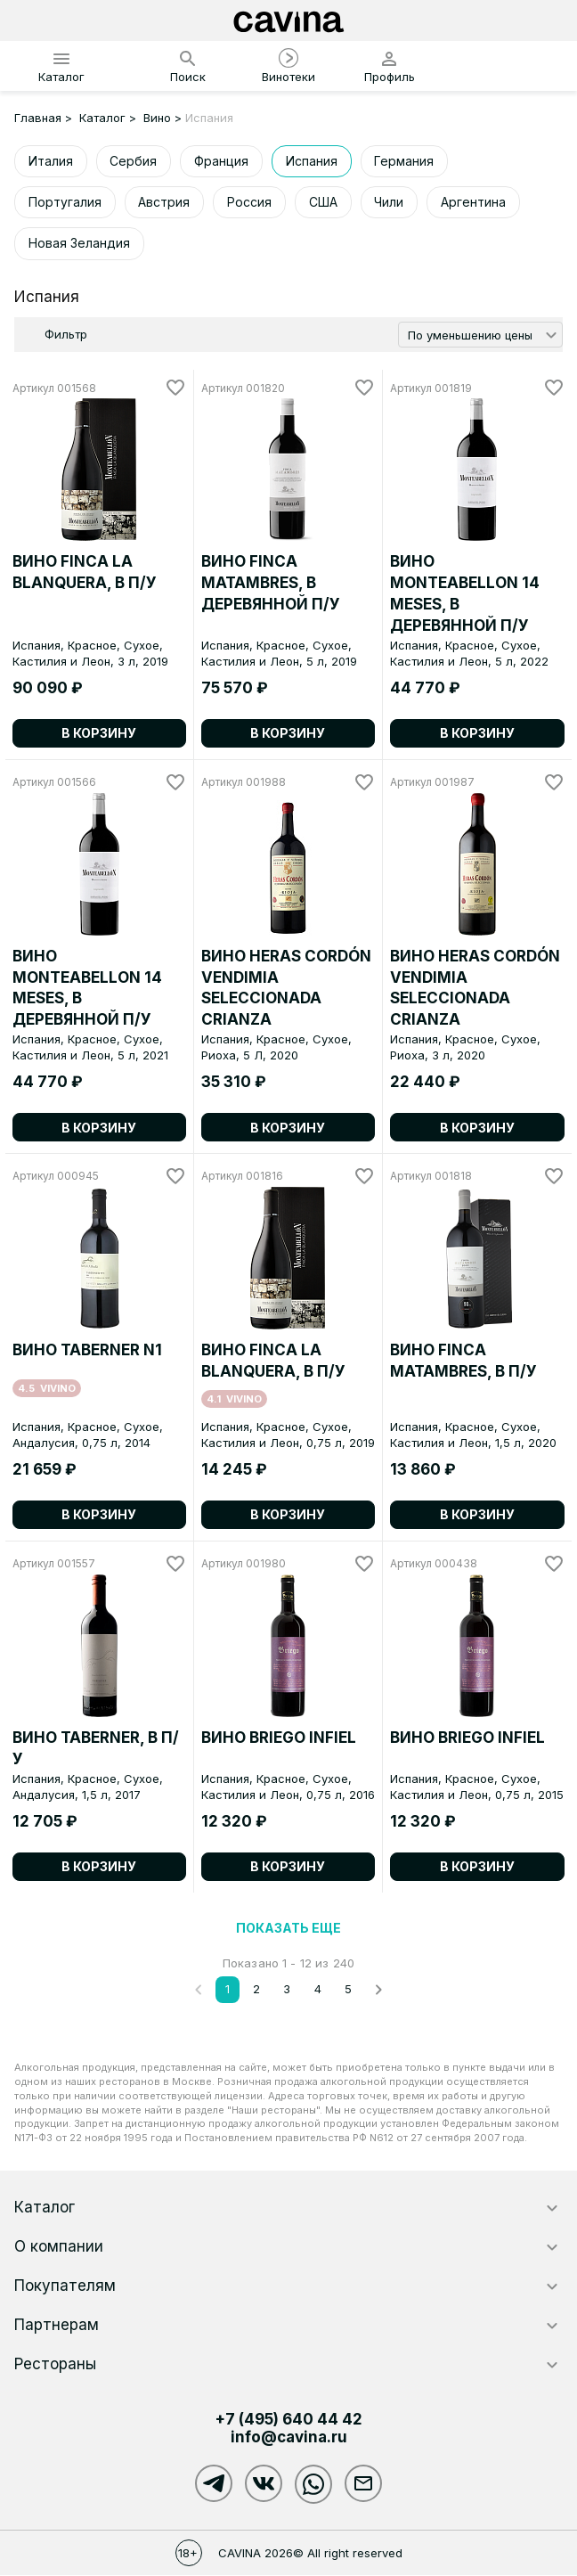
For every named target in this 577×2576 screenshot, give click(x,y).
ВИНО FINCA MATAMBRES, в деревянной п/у (270, 583)
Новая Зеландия (79, 243)
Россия (250, 201)
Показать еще (288, 1927)
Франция (222, 160)
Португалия (65, 201)
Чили (390, 201)
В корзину (98, 733)
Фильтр (66, 335)
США (324, 201)
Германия (405, 160)
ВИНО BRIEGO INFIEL (278, 1738)
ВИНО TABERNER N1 (87, 1351)
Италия (50, 160)
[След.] (378, 1989)
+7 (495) (288, 2420)
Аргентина (475, 201)
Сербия (134, 160)
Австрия (165, 201)
